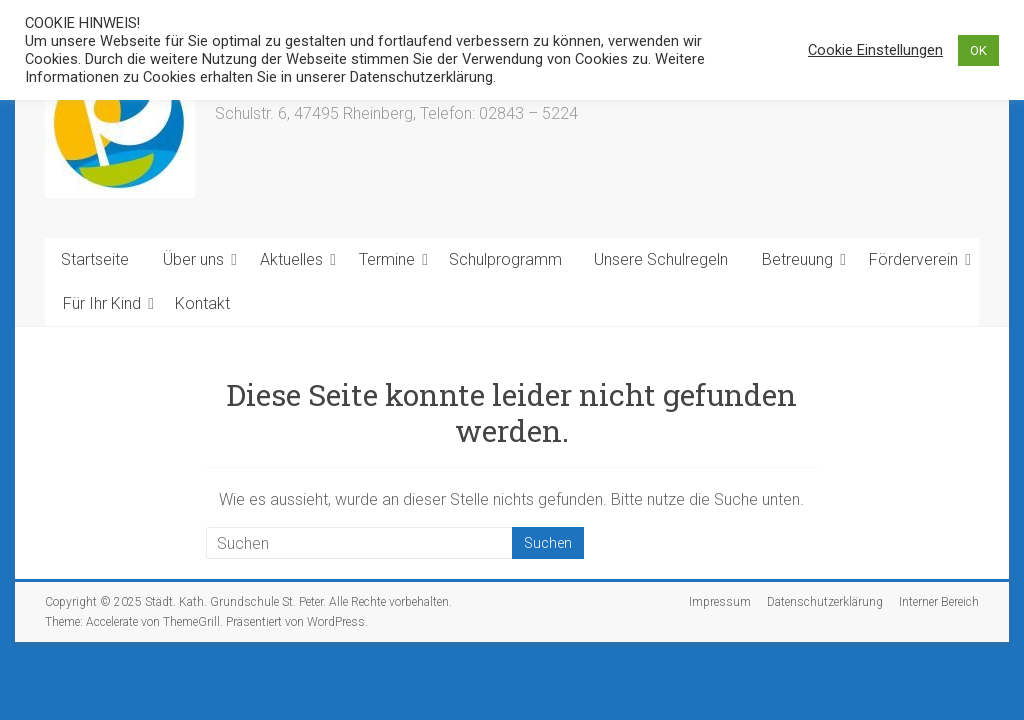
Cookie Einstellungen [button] (875, 50)
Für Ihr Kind (102, 303)
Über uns (193, 259)
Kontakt (202, 303)
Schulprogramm (505, 259)
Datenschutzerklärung (825, 602)
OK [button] (978, 50)
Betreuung (797, 259)
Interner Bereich (939, 602)
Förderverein (913, 259)
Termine (387, 259)
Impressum (720, 602)
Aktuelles (291, 259)
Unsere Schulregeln (661, 259)
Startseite (95, 259)
